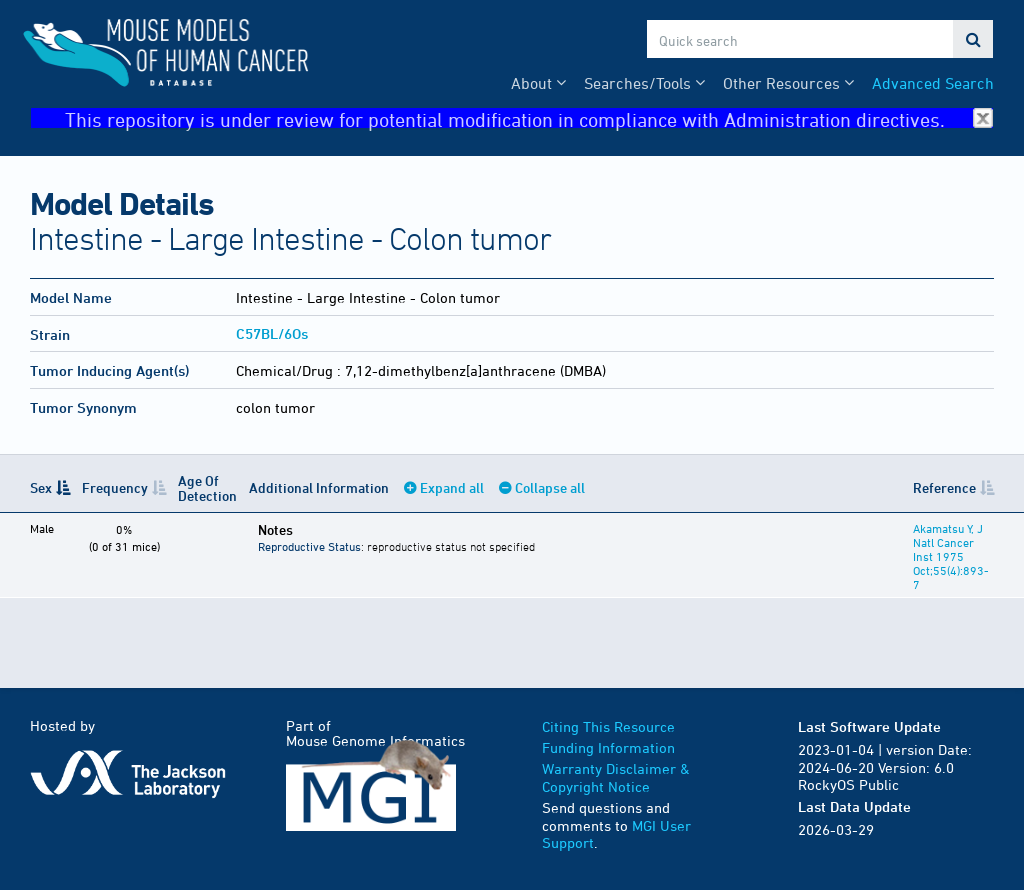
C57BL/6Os (272, 333)
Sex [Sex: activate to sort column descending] (41, 487)
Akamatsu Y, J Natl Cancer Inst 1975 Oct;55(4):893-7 (951, 556)
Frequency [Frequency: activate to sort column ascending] (115, 487)
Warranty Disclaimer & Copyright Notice (616, 777)
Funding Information (608, 747)
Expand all (452, 487)
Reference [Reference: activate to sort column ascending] (944, 487)
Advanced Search (933, 83)
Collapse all (550, 487)
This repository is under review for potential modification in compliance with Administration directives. (529, 118)
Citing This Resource (608, 726)
